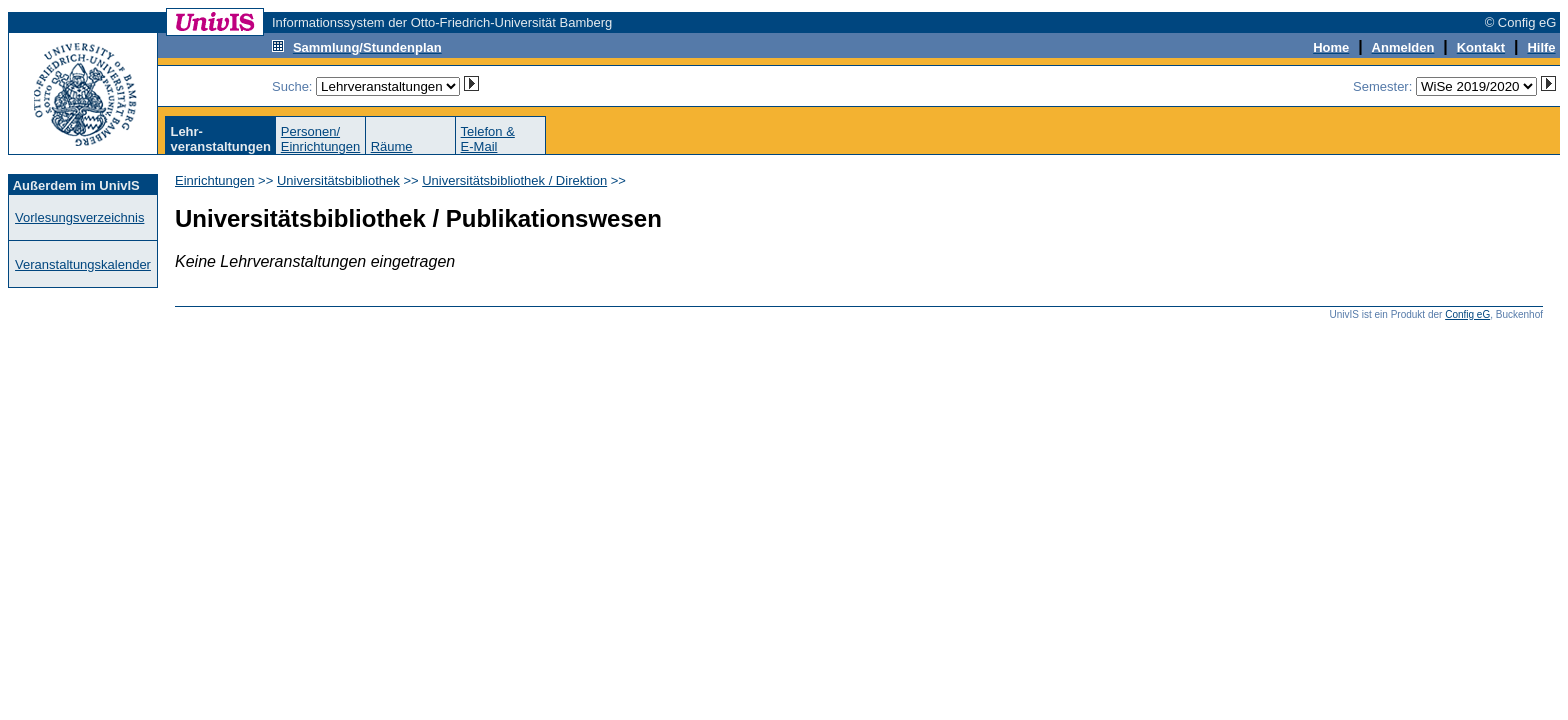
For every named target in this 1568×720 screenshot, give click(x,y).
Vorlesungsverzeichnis (79, 217)
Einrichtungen (215, 180)
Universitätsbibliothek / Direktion (514, 180)
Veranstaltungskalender (83, 264)
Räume (392, 146)
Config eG (1467, 314)
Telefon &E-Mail (488, 139)
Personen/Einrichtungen (321, 139)
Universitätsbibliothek (338, 180)
